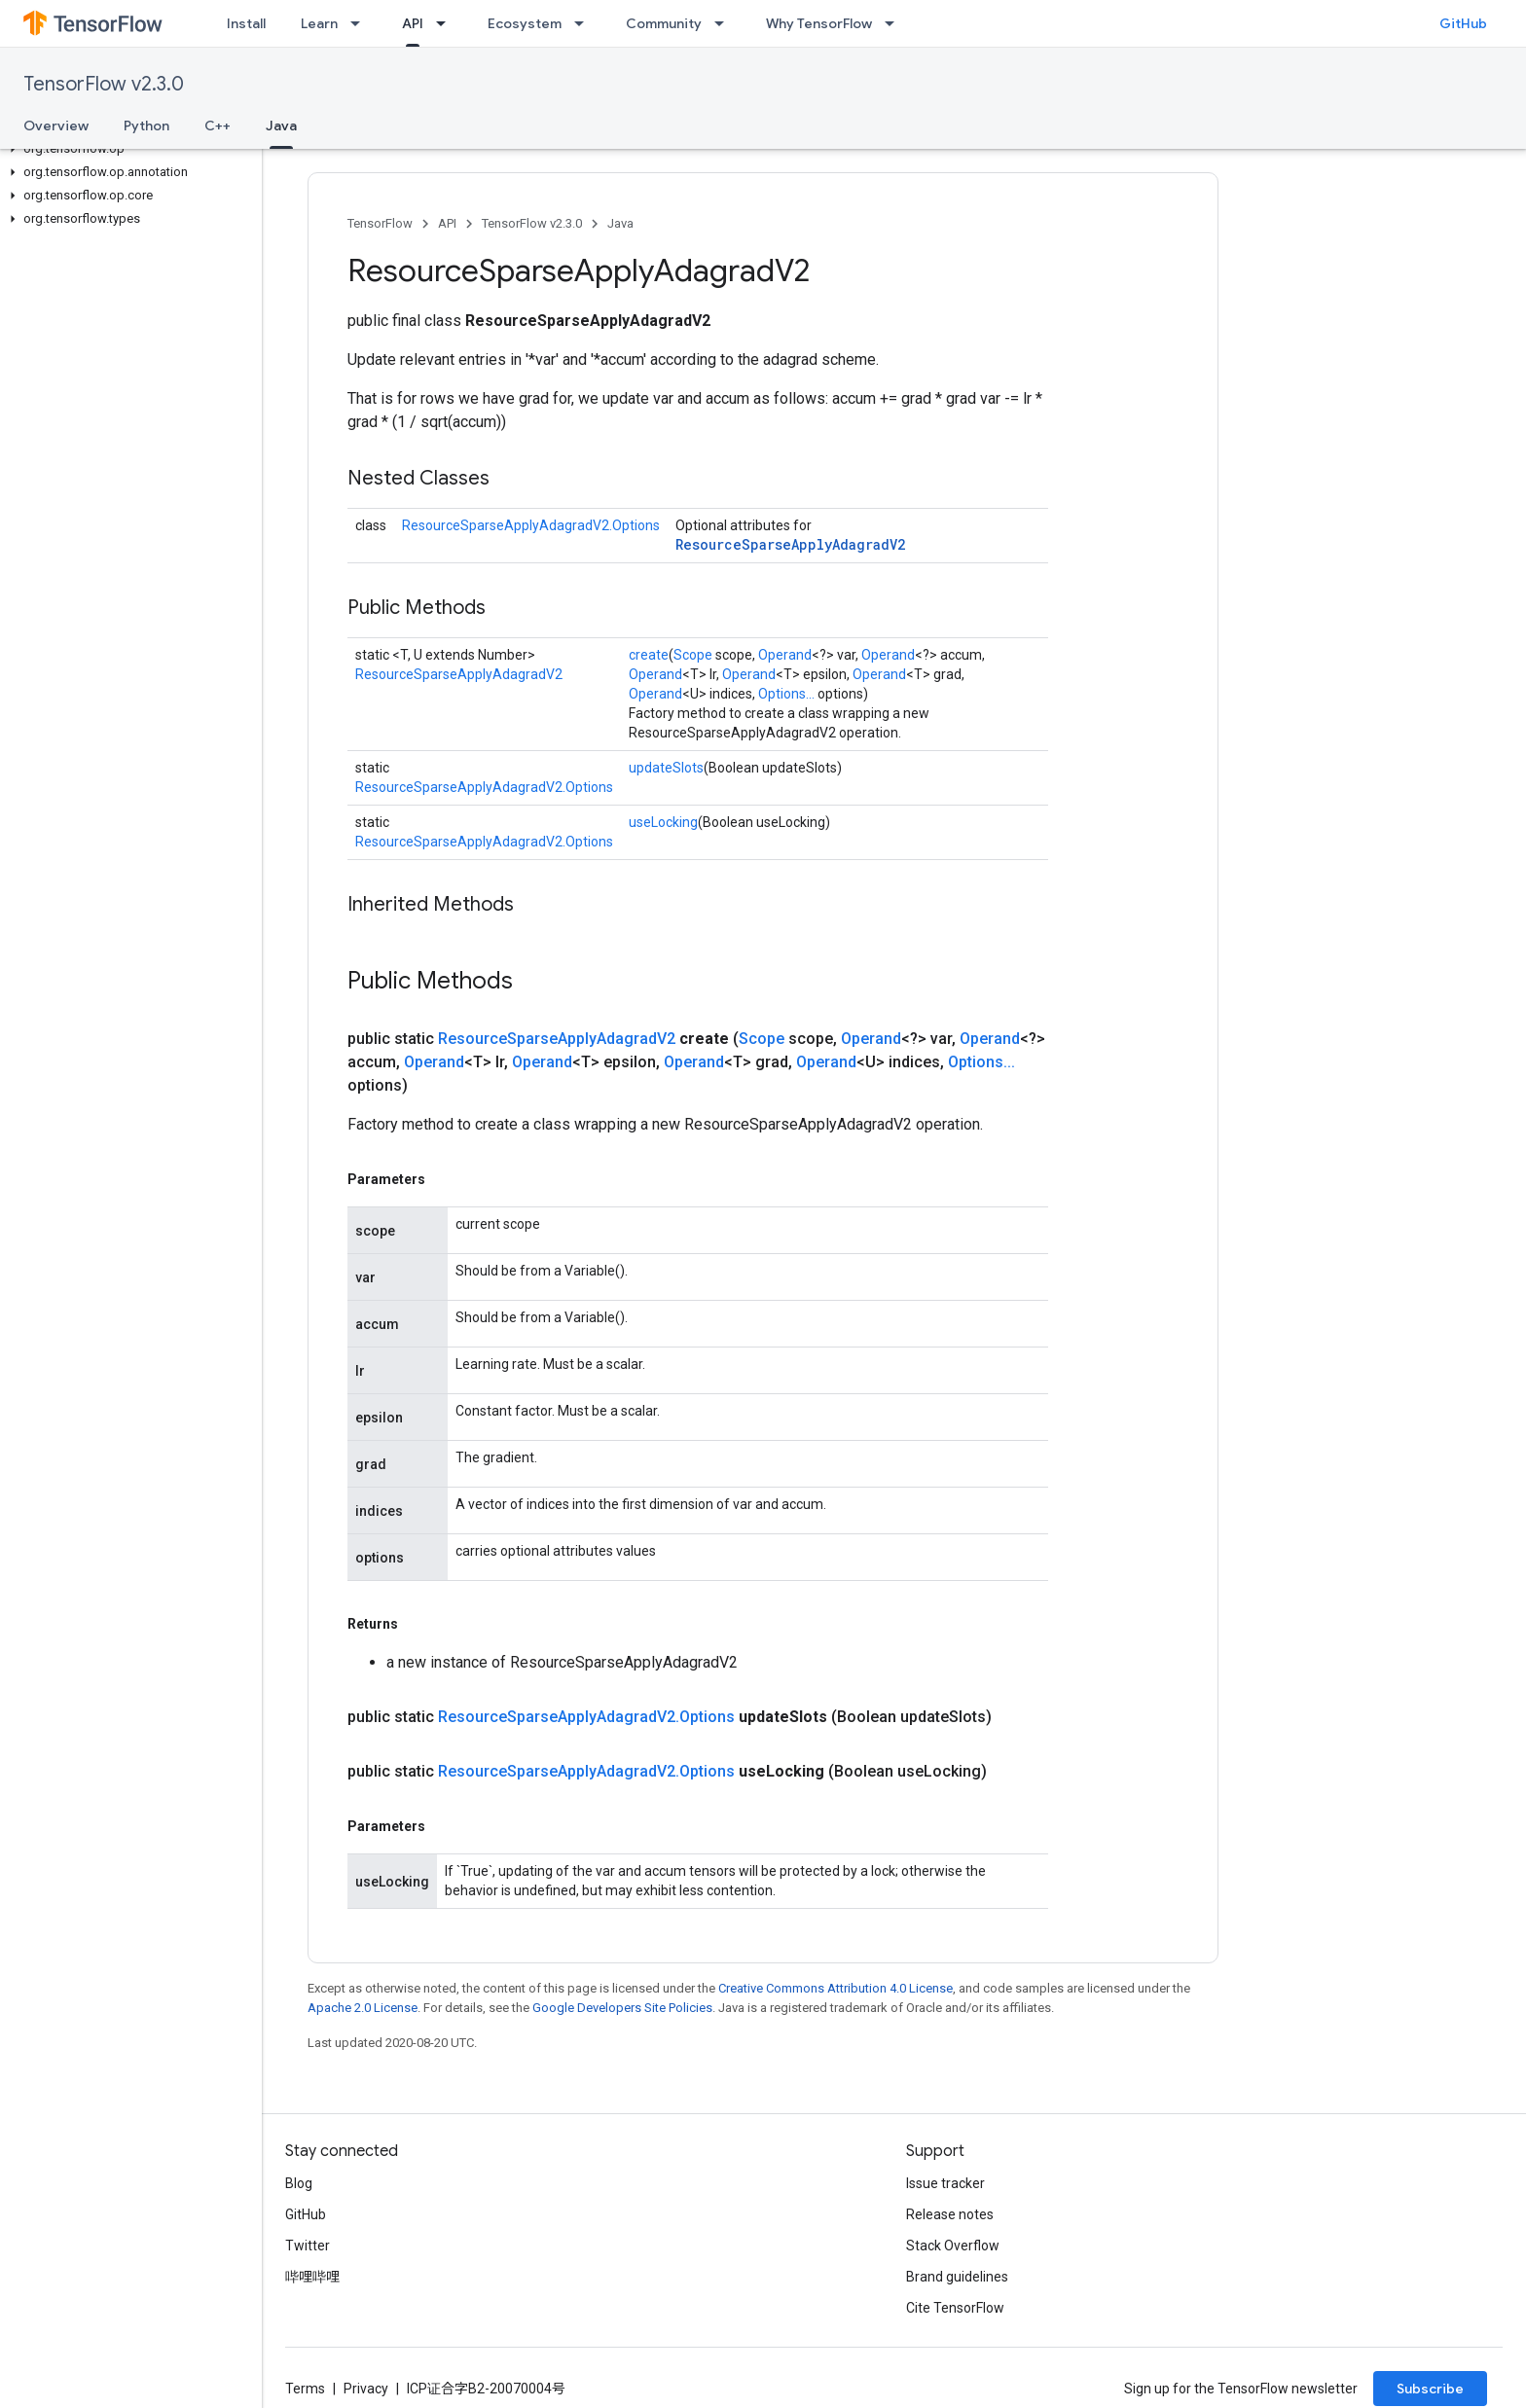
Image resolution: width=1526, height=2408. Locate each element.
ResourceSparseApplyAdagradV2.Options (531, 525)
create (649, 655)
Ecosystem (525, 23)
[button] (127, 149)
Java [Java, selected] (281, 125)
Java (620, 223)
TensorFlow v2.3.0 (103, 84)
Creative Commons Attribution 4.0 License (835, 1988)
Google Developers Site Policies (622, 2007)
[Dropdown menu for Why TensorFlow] (895, 23)
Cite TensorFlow (955, 2308)
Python (146, 125)
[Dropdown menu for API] (446, 23)
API (447, 223)
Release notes (950, 2214)
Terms (305, 2388)
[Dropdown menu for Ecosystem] (585, 23)
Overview (56, 125)
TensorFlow (380, 223)
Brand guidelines (957, 2276)
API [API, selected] (412, 23)
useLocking (663, 822)
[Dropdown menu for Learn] (361, 23)
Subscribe (1430, 2388)
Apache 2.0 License (363, 2007)
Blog (298, 2183)
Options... (786, 693)
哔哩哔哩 (312, 2276)
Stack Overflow (952, 2245)
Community (664, 23)
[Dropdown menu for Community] (725, 23)
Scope (692, 655)
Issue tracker (945, 2183)
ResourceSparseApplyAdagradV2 (790, 544)
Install (246, 23)
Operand (785, 655)
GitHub (1463, 23)
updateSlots (666, 767)
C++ (217, 125)
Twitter (307, 2245)
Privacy (366, 2388)
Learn (319, 23)
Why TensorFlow (819, 23)
